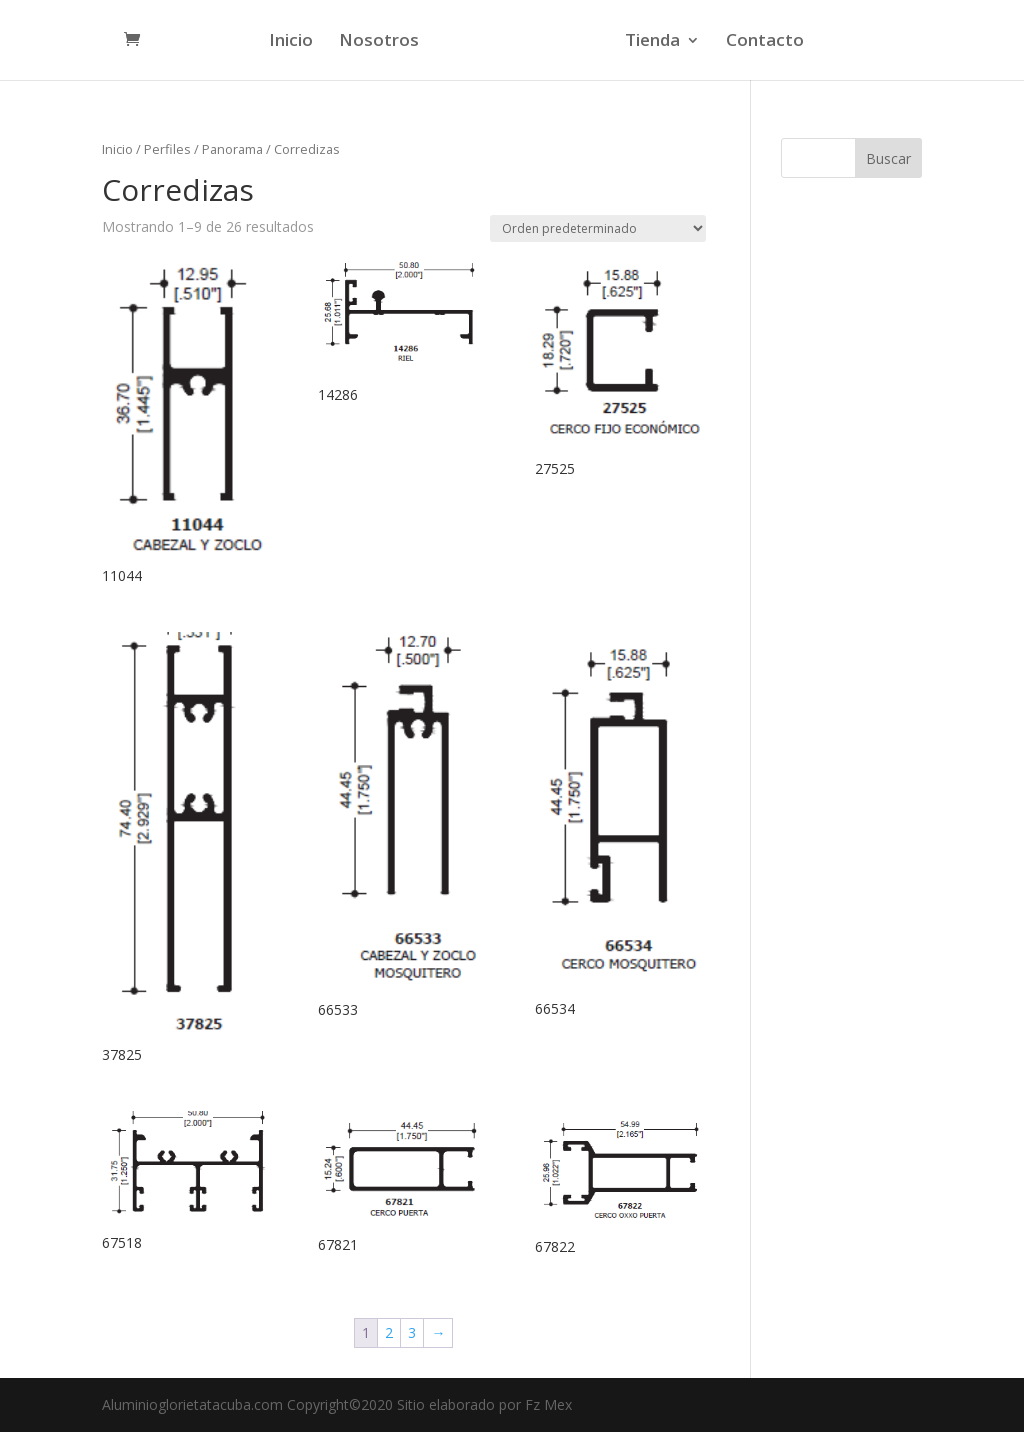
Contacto (762, 42)
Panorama (232, 149)
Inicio (294, 42)
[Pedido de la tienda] (598, 228)
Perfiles (167, 149)
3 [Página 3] (412, 1332)
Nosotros (382, 42)
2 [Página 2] (389, 1332)
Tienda (649, 42)
